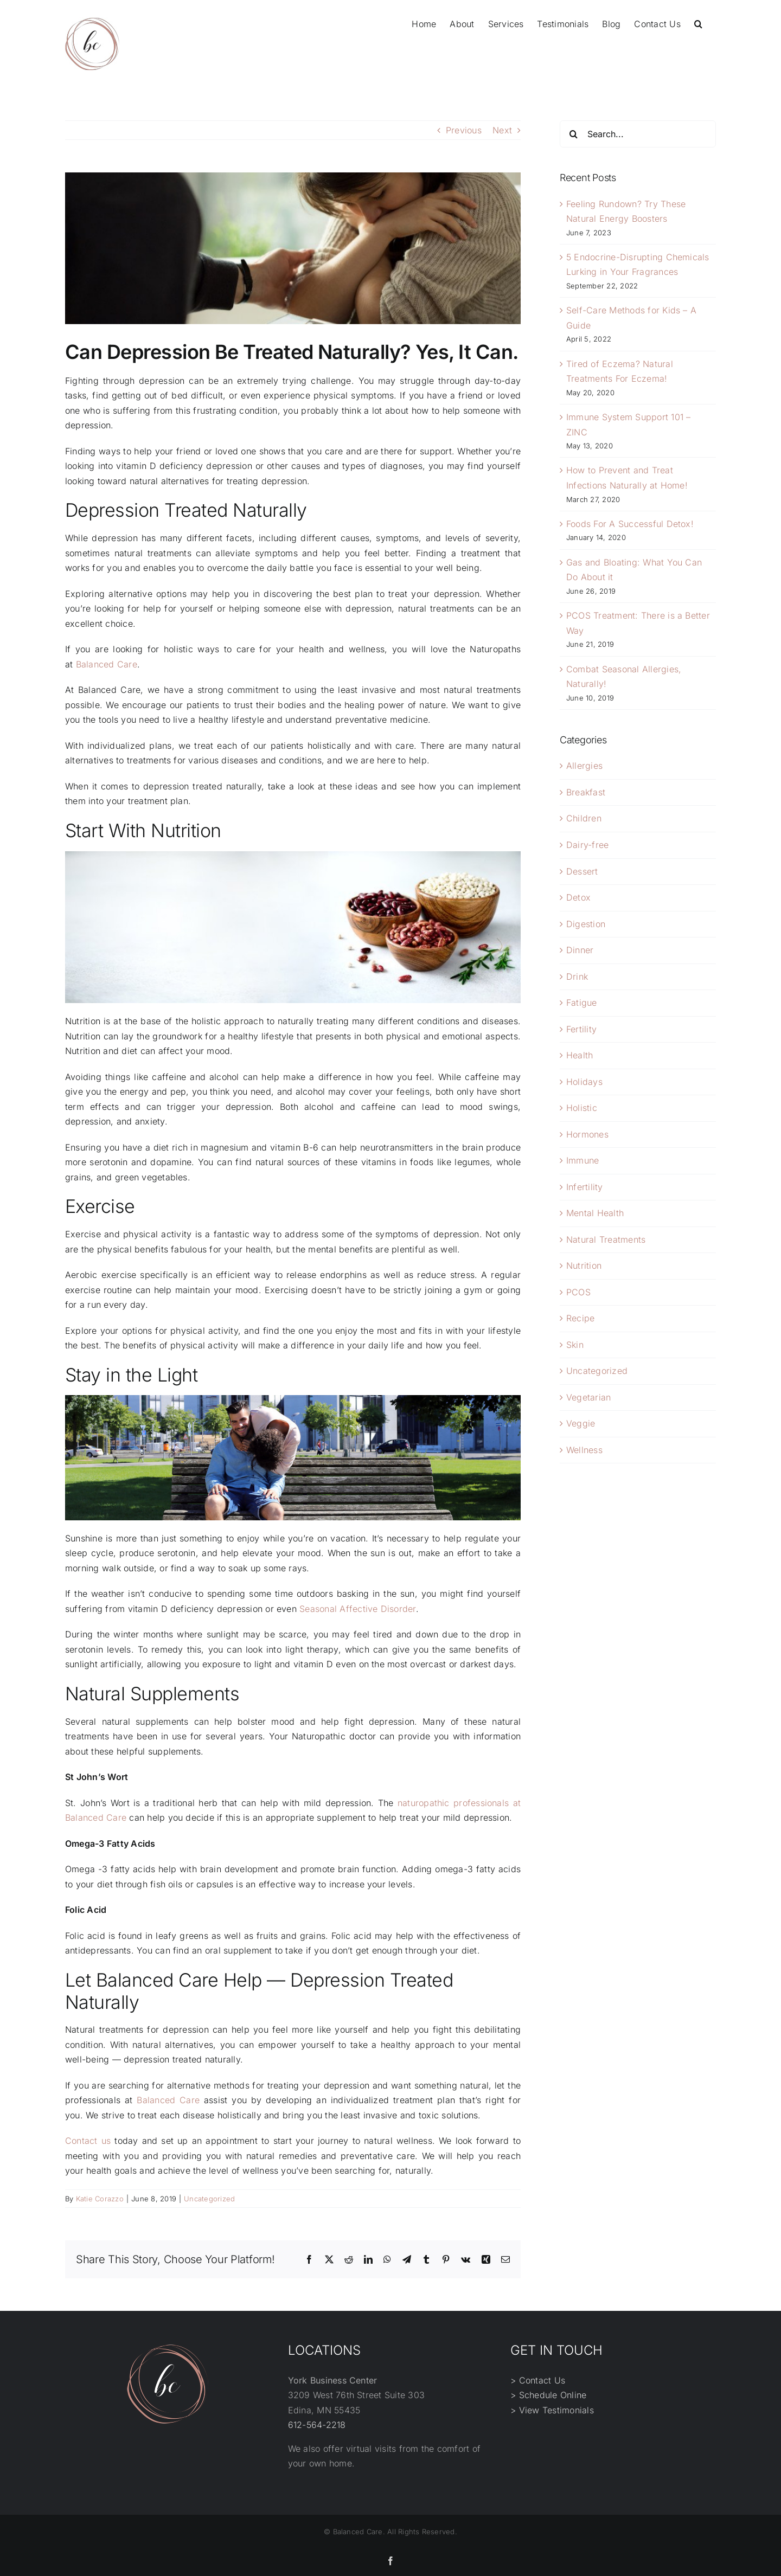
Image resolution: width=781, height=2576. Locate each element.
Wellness (584, 1449)
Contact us (88, 2140)
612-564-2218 (317, 2424)
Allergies (584, 765)
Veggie (580, 1423)
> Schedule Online (548, 2394)
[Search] (573, 133)
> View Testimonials (552, 2410)
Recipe (580, 1318)
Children (583, 818)
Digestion (585, 923)
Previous (464, 130)
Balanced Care (106, 664)
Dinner (579, 950)
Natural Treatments (605, 1239)
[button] (698, 23)
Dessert (582, 871)
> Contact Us (537, 2380)
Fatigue (581, 1002)
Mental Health (595, 1212)
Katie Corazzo (100, 2198)
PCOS (578, 1292)
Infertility (584, 1186)
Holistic (581, 1107)
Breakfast (585, 792)
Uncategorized (209, 2198)
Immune (582, 1160)
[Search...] (638, 133)
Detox (578, 897)
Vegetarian (588, 1397)
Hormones (587, 1134)
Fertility (581, 1029)
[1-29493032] (293, 248)
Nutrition (583, 1265)
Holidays (584, 1081)
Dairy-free (587, 844)
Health (579, 1055)
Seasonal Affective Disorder (357, 1608)
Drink (577, 976)
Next (502, 130)
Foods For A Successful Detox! (630, 523)
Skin (575, 1344)
